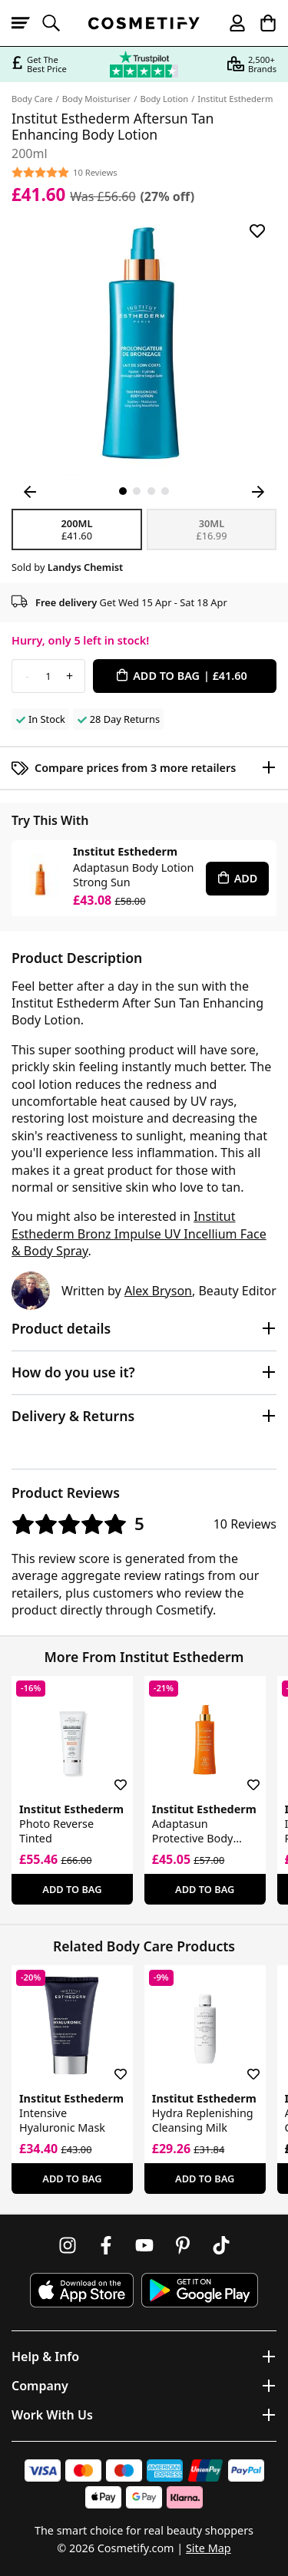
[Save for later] (257, 231)
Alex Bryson (158, 1290)
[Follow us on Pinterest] (182, 2245)
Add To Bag (71, 1889)
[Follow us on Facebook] (106, 2245)
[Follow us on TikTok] (221, 2245)
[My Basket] (261, 23)
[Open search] (57, 23)
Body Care (32, 98)
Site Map (208, 2548)
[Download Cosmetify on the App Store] (81, 2290)
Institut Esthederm (235, 98)
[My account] (230, 23)
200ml (76, 529)
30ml (211, 529)
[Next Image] (258, 492)
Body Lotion (164, 98)
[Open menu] (27, 23)
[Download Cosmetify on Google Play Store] (199, 2290)
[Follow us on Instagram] (67, 2245)
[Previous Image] (29, 492)
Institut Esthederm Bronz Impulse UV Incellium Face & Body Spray (139, 1233)
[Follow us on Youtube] (144, 2245)
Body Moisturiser (96, 98)
